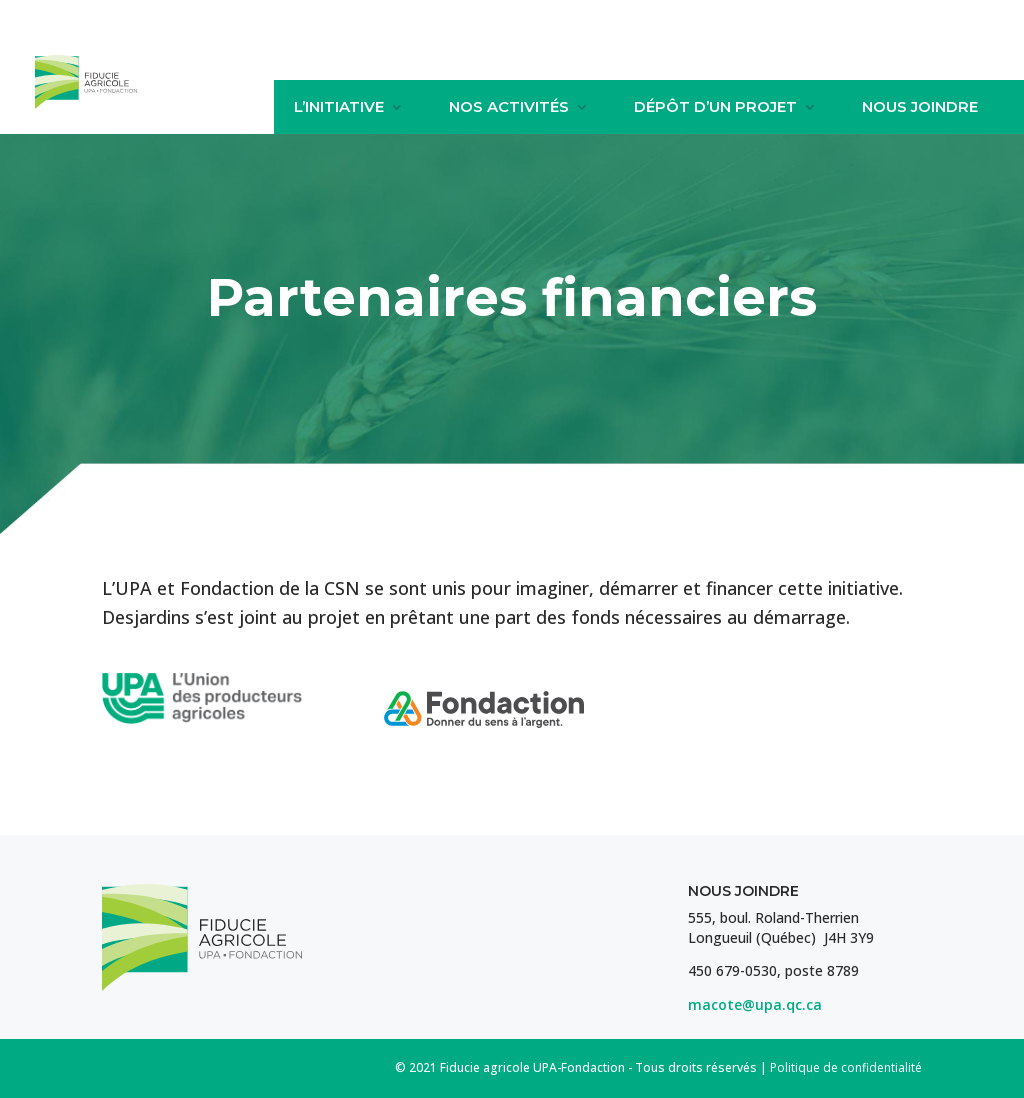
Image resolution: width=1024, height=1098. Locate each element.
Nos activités (509, 107)
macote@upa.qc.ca (755, 1004)
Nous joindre (920, 107)
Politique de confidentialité (846, 1067)
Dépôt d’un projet (715, 107)
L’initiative (339, 107)
